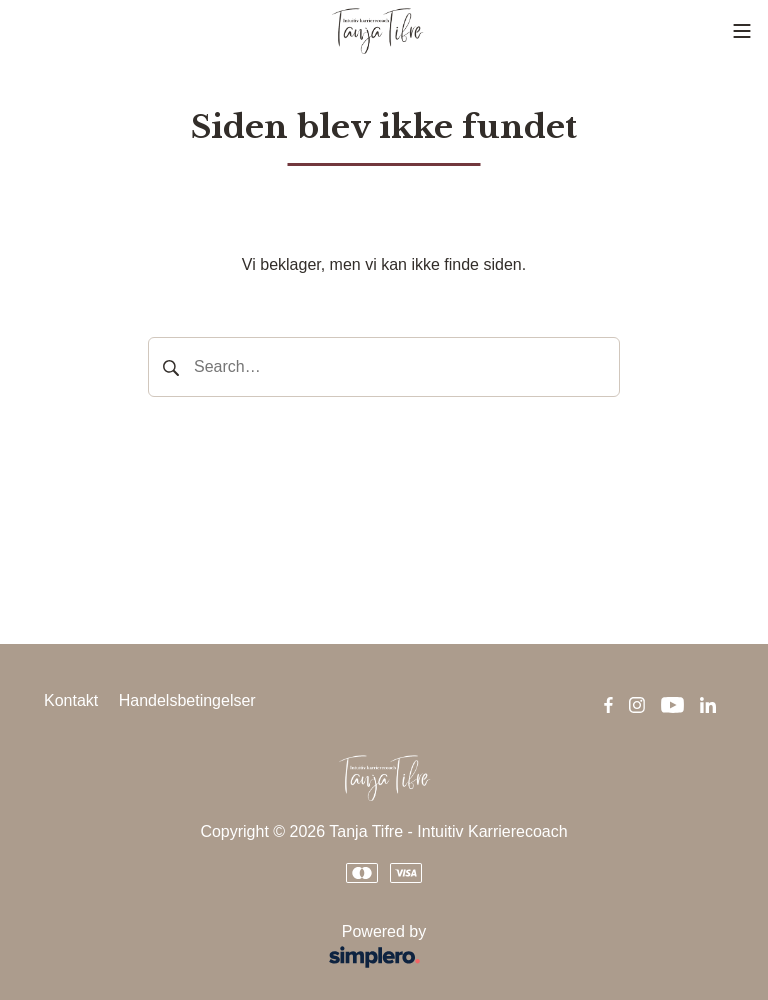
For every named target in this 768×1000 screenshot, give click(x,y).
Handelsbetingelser (187, 700)
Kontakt (71, 700)
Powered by (241, 948)
